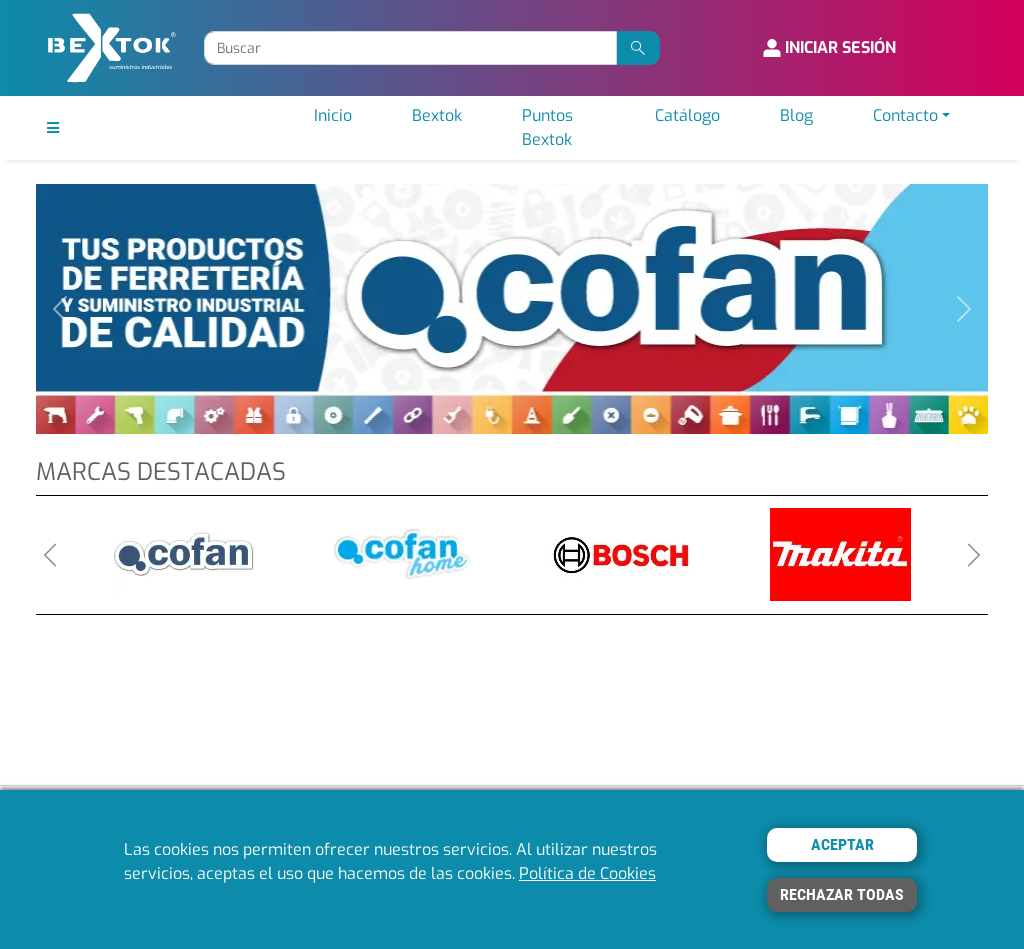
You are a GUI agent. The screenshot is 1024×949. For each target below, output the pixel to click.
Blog (796, 115)
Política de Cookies (587, 873)
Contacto (905, 115)
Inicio (333, 115)
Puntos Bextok (547, 127)
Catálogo (687, 115)
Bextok (437, 115)
